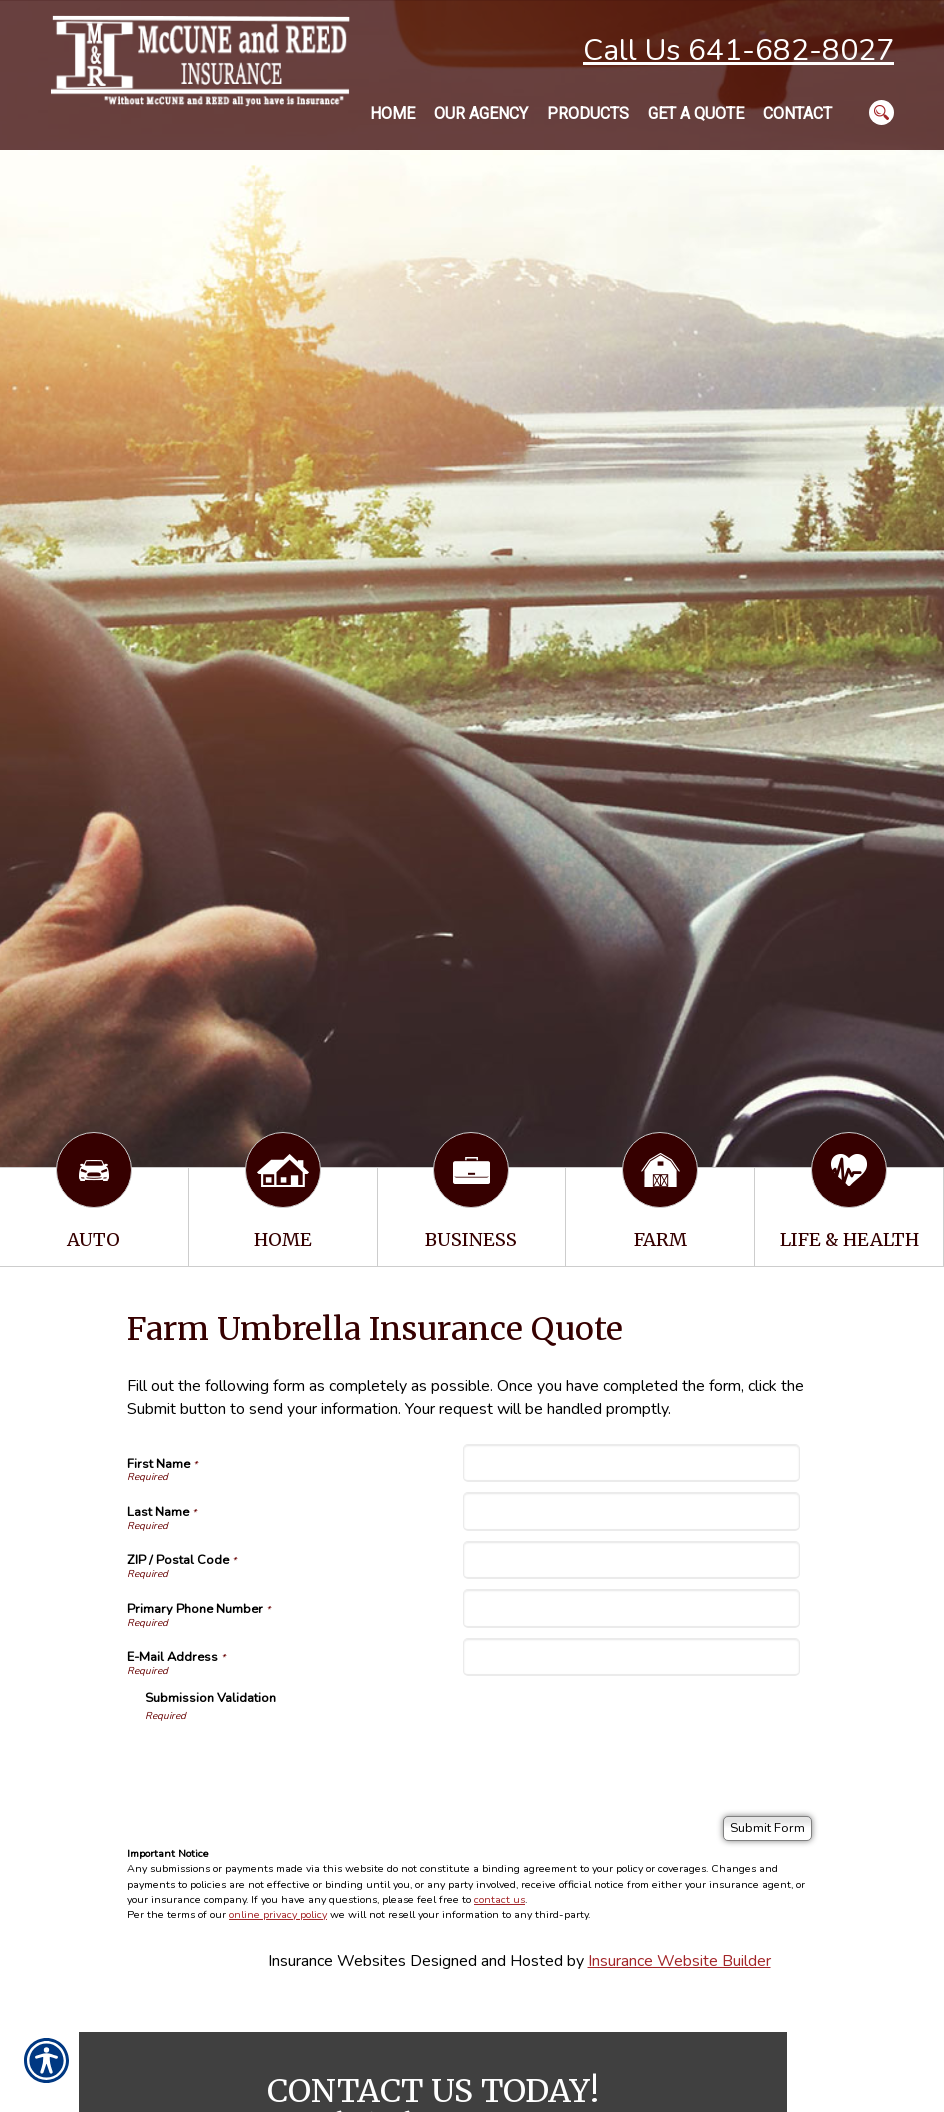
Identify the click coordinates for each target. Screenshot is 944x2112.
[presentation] (297, 1762)
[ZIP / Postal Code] (631, 1560)
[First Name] (631, 1463)
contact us (499, 1899)
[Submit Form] (767, 1828)
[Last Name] (631, 1511)
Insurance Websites (337, 1961)
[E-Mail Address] (631, 1657)
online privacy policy (278, 1914)
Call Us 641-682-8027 (738, 50)
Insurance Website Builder (679, 1961)
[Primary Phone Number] (631, 1608)
